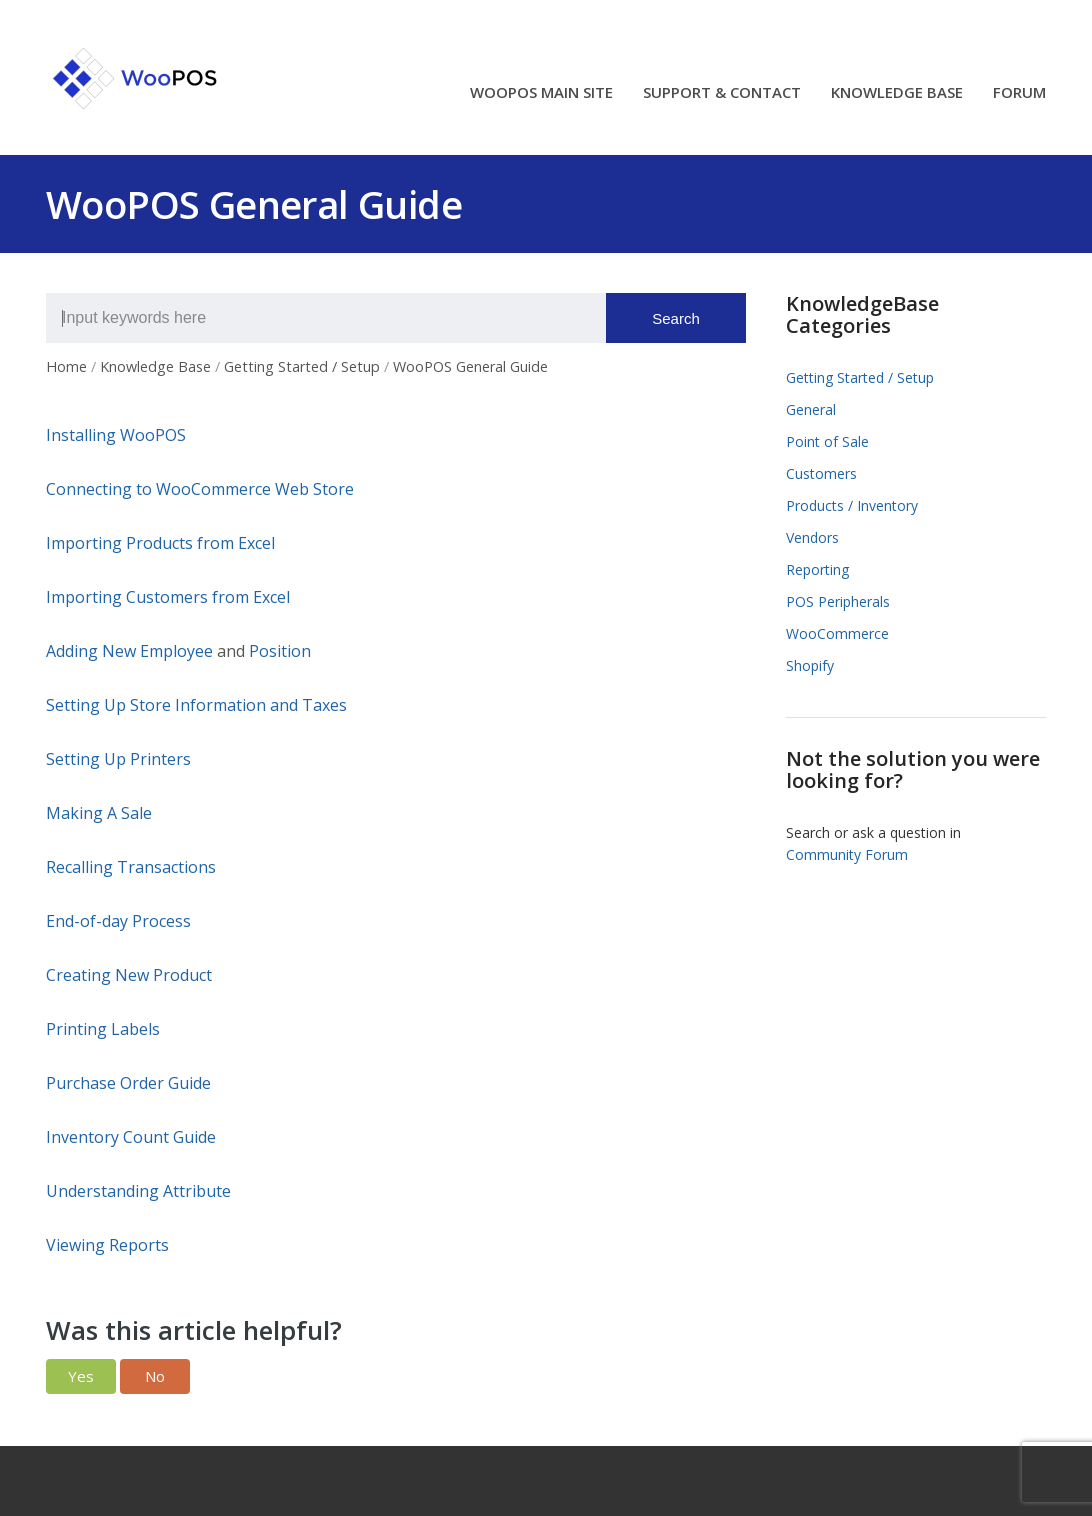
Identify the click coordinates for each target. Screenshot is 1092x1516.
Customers (821, 473)
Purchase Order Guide (128, 1083)
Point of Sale (827, 441)
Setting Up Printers (118, 759)
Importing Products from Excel (160, 543)
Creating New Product (129, 975)
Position (280, 651)
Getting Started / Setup (860, 377)
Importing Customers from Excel (168, 597)
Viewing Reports (107, 1245)
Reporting (817, 569)
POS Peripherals (838, 601)
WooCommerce (837, 633)
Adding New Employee (129, 651)
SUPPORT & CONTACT (722, 93)
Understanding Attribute (138, 1191)
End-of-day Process (118, 921)
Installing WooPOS (116, 435)
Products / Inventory (852, 505)
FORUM (1019, 93)
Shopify (810, 665)
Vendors (812, 537)
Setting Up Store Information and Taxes (196, 705)
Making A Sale (99, 813)
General (811, 409)
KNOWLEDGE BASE (897, 93)
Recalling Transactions (131, 867)
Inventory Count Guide (131, 1137)
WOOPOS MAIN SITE (541, 93)
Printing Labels (103, 1029)
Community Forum (847, 854)
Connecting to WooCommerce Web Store (200, 489)
